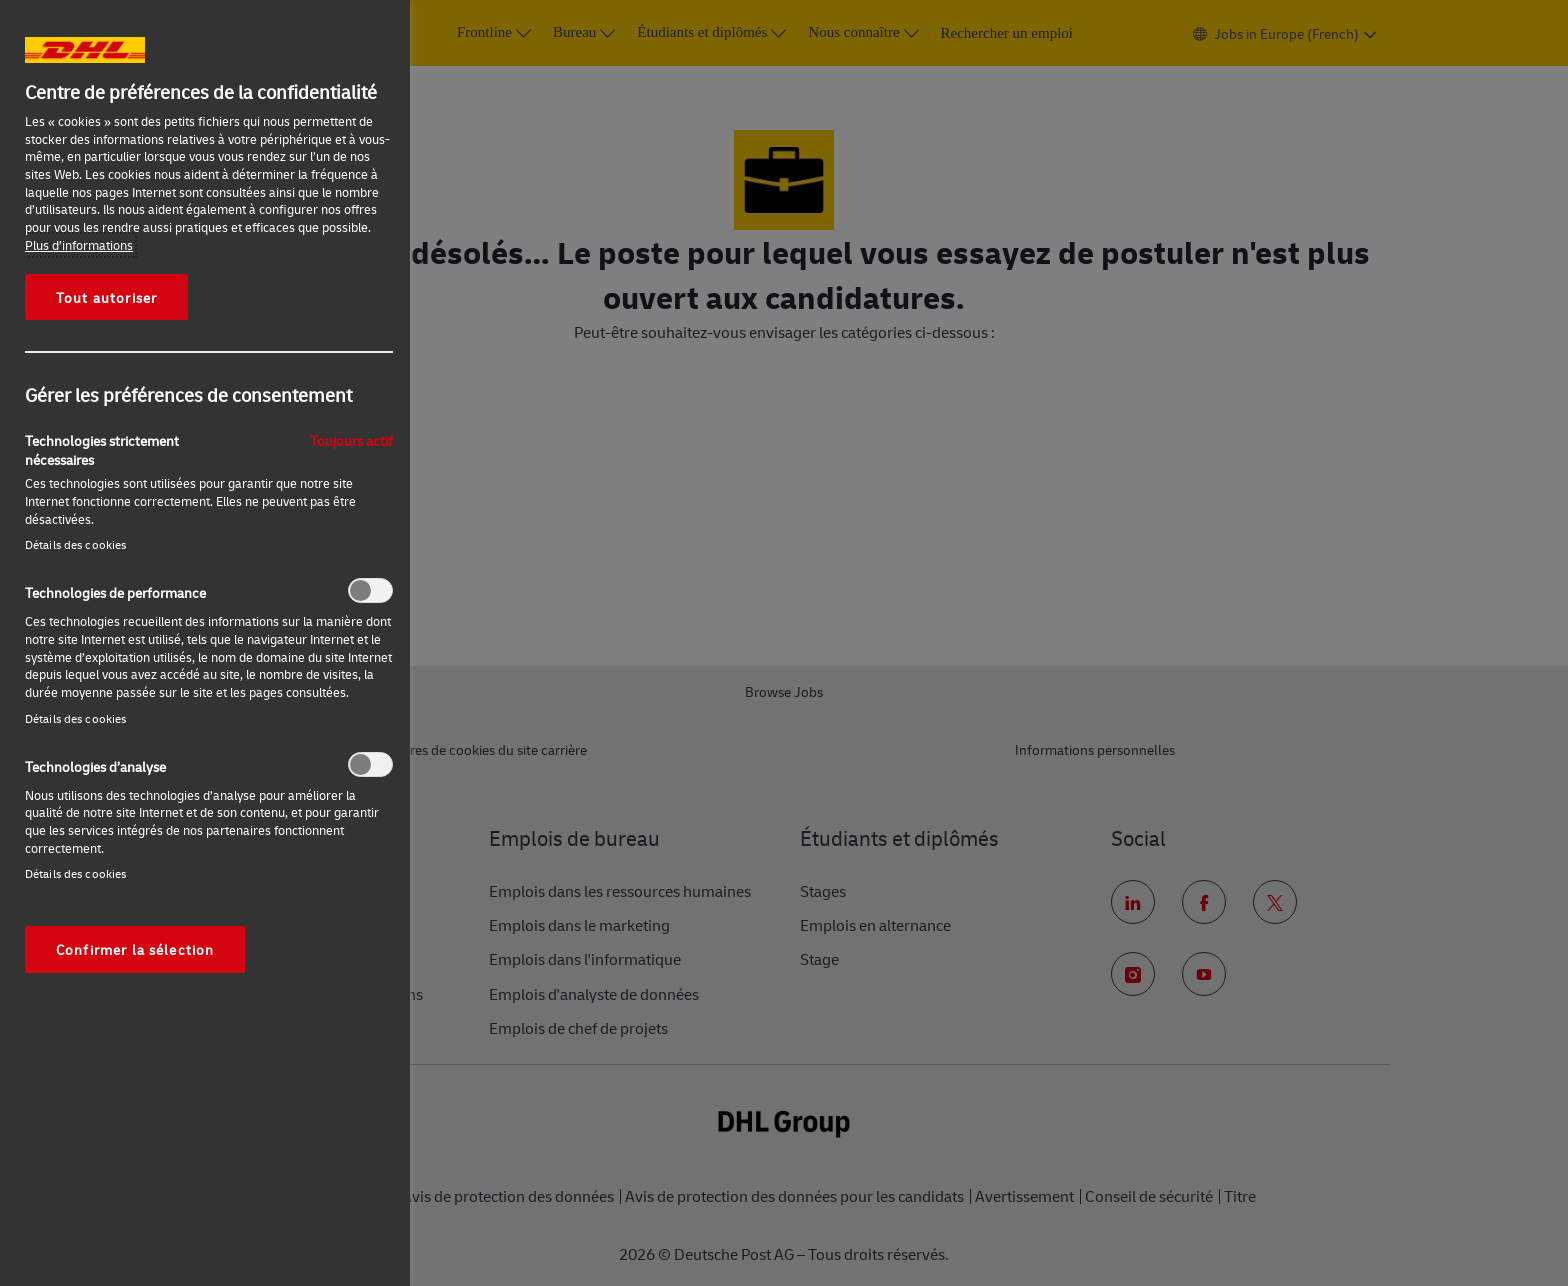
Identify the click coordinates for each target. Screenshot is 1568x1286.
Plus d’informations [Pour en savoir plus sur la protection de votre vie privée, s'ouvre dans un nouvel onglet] (79, 245)
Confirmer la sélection (135, 949)
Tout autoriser (106, 297)
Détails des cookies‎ (75, 544)
